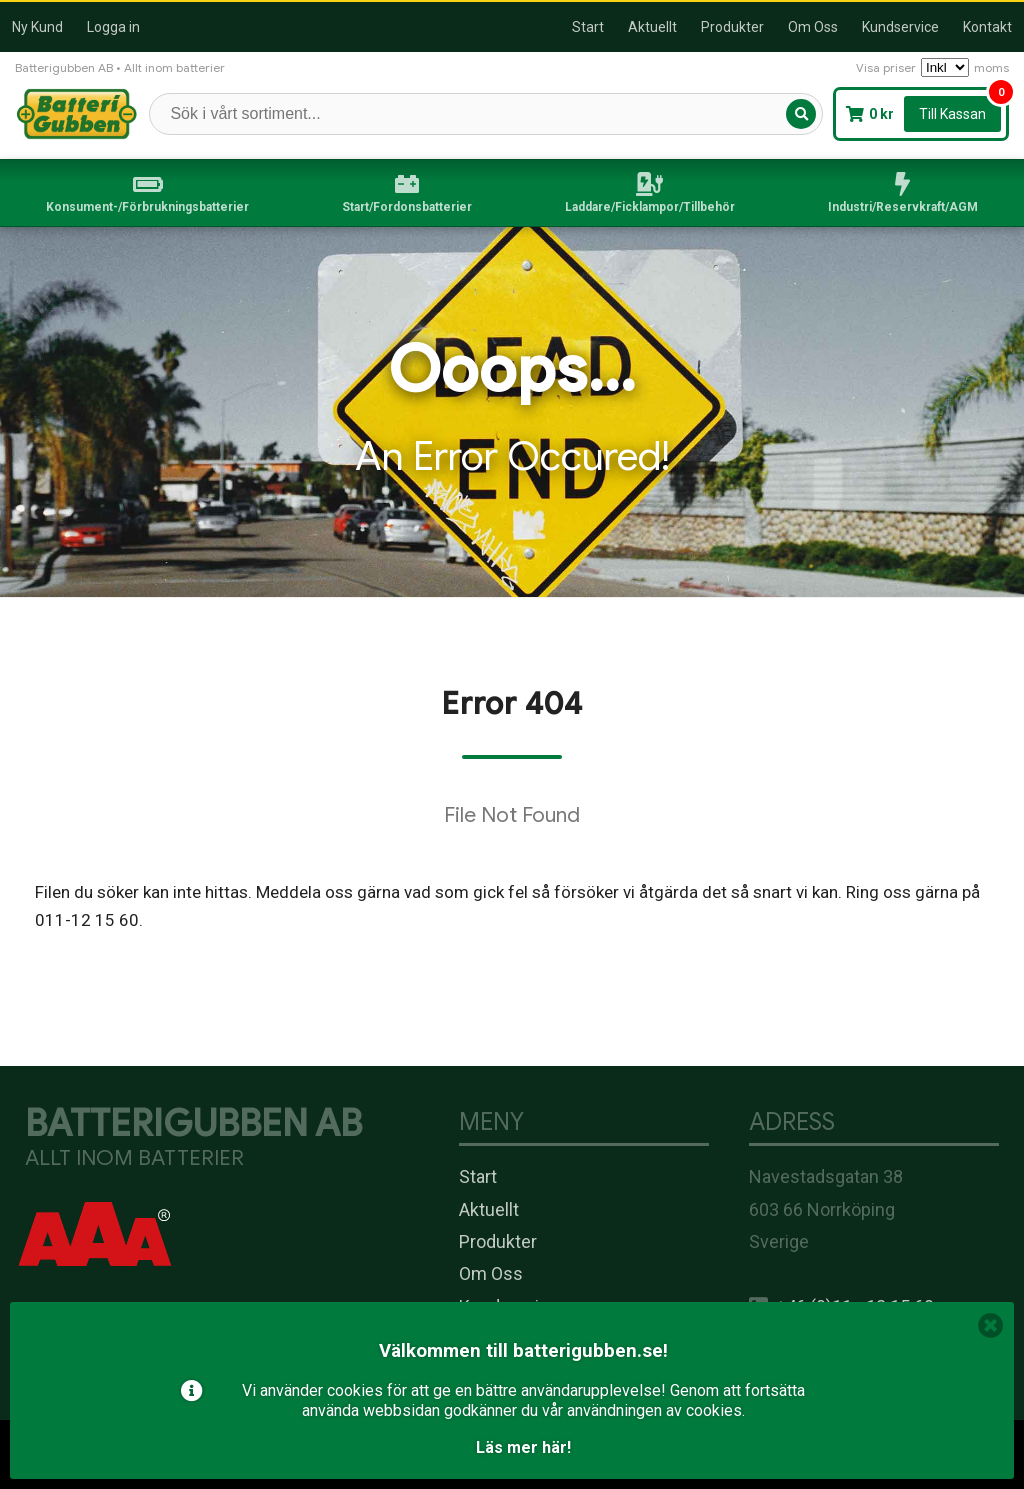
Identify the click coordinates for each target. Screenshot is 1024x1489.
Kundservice (900, 27)
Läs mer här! (523, 1447)
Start (588, 27)
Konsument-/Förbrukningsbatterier (147, 207)
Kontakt (987, 27)
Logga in (113, 27)
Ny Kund (37, 27)
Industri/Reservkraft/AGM (903, 207)
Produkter (732, 27)
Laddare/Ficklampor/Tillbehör (650, 207)
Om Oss (813, 27)
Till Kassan (952, 114)
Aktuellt (652, 27)
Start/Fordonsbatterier (407, 207)
